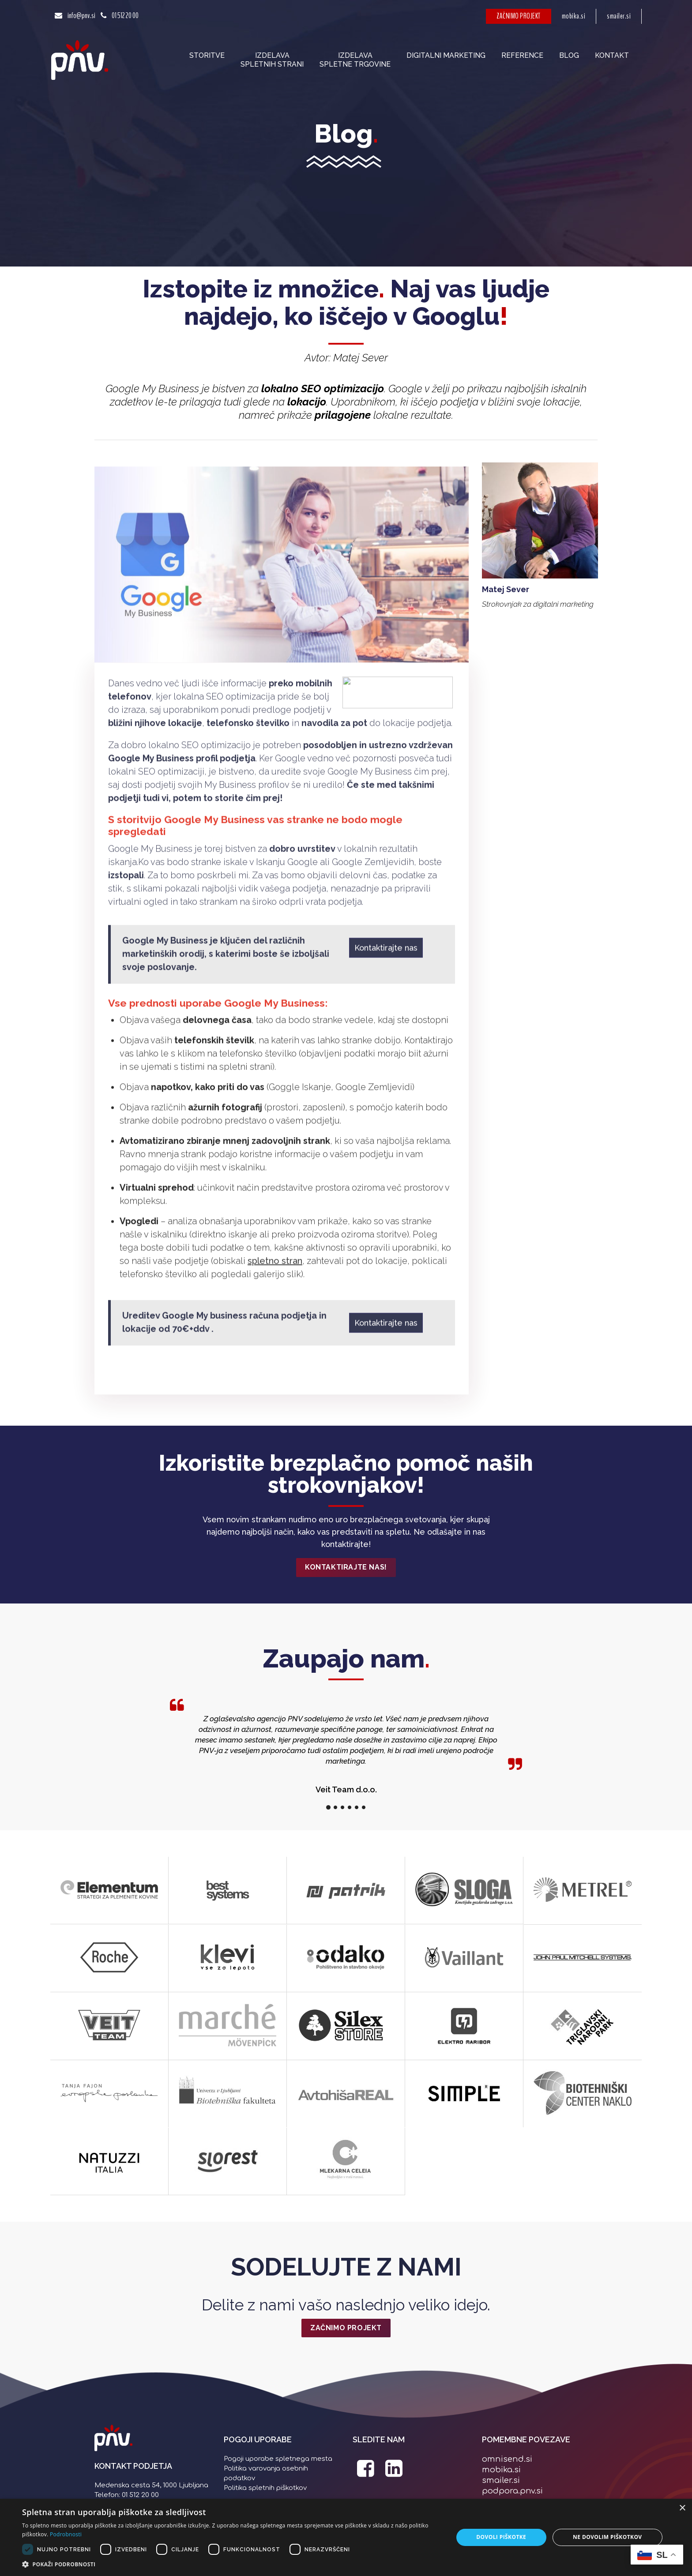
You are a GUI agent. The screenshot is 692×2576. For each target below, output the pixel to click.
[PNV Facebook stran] (366, 2473)
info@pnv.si (81, 16)
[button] (231, 2564)
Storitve (207, 55)
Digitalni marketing (445, 55)
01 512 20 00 (125, 16)
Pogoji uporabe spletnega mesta (278, 2459)
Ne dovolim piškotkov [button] (607, 2537)
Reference (522, 55)
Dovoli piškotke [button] (501, 2537)
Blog (569, 55)
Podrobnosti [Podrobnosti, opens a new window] (66, 2534)
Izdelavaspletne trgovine (355, 59)
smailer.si (619, 16)
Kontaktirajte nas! (346, 1567)
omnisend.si (507, 2459)
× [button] (682, 2508)
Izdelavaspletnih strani (272, 59)
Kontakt (612, 55)
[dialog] (346, 2537)
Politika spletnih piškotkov (265, 2488)
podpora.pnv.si (512, 2490)
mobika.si (574, 16)
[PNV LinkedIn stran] (394, 2473)
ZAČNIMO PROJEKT (518, 16)
